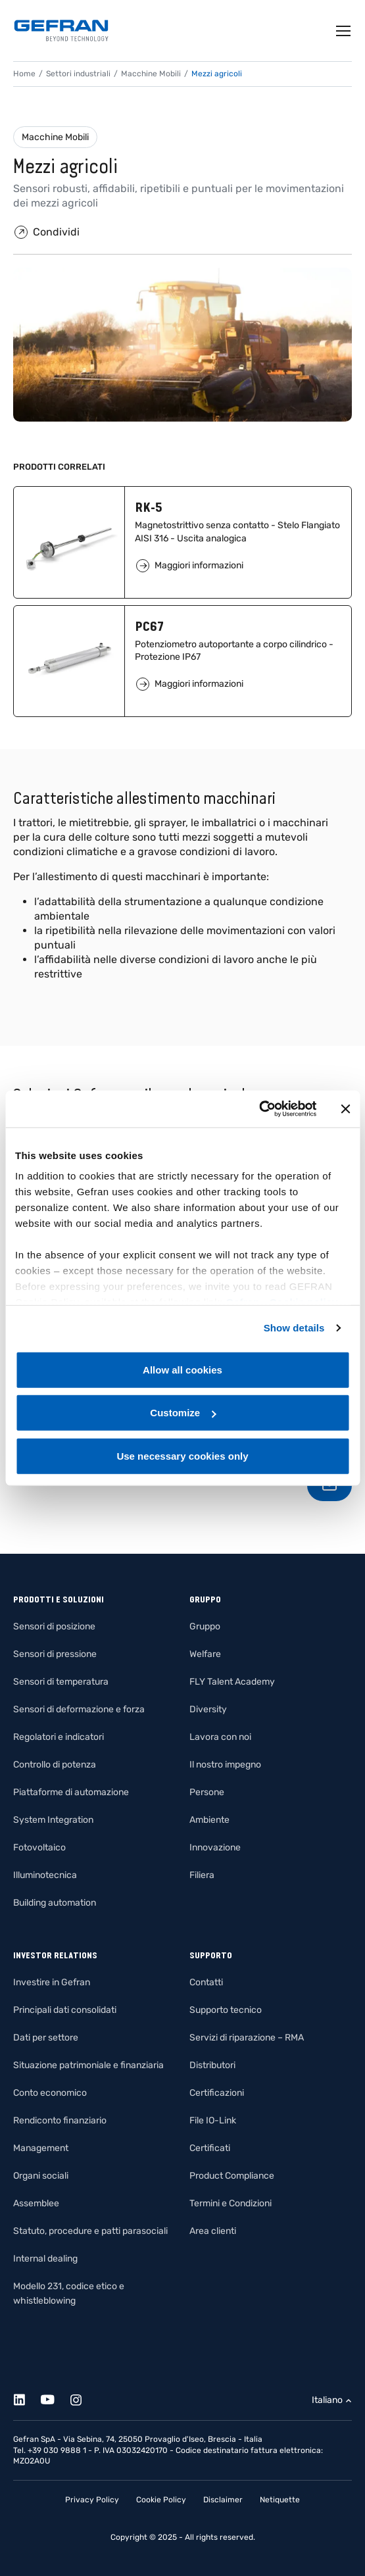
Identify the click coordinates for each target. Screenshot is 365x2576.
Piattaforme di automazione (71, 1792)
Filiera (201, 1875)
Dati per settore (45, 2037)
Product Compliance (231, 2175)
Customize (183, 1412)
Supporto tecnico (225, 2010)
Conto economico (50, 2092)
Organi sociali (40, 2175)
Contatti (206, 1982)
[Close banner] (345, 1109)
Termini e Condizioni (230, 2203)
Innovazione (215, 1847)
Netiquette (280, 2499)
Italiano (327, 2400)
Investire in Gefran (51, 1982)
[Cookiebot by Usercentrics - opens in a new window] (258, 1109)
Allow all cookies (182, 1369)
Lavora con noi (220, 1737)
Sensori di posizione (54, 1626)
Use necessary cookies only (182, 1455)
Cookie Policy (161, 2499)
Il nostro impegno (225, 1764)
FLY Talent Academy (232, 1681)
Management (40, 2148)
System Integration (53, 1819)
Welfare (205, 1654)
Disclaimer (223, 2499)
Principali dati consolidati (64, 2010)
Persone (206, 1792)
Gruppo (204, 1626)
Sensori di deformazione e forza (79, 1709)
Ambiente (209, 1819)
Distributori (212, 2065)
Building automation (54, 1902)
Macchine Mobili (55, 137)
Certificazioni (216, 2092)
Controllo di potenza (54, 1764)
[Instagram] (83, 2397)
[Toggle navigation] (344, 31)
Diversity (208, 1709)
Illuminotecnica (45, 1875)
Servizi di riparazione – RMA (246, 2037)
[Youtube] (55, 2397)
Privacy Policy (92, 2499)
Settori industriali (78, 73)
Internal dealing (45, 2258)
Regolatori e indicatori (58, 1737)
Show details (294, 1327)
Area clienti (212, 2231)
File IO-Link (212, 2120)
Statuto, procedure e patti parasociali (90, 2231)
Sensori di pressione (55, 1654)
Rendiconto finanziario (60, 2120)
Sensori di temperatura (61, 1681)
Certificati (209, 2148)
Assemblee (36, 2203)
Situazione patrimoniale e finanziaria (88, 2065)
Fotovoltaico (39, 1847)
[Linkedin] (26, 2397)
